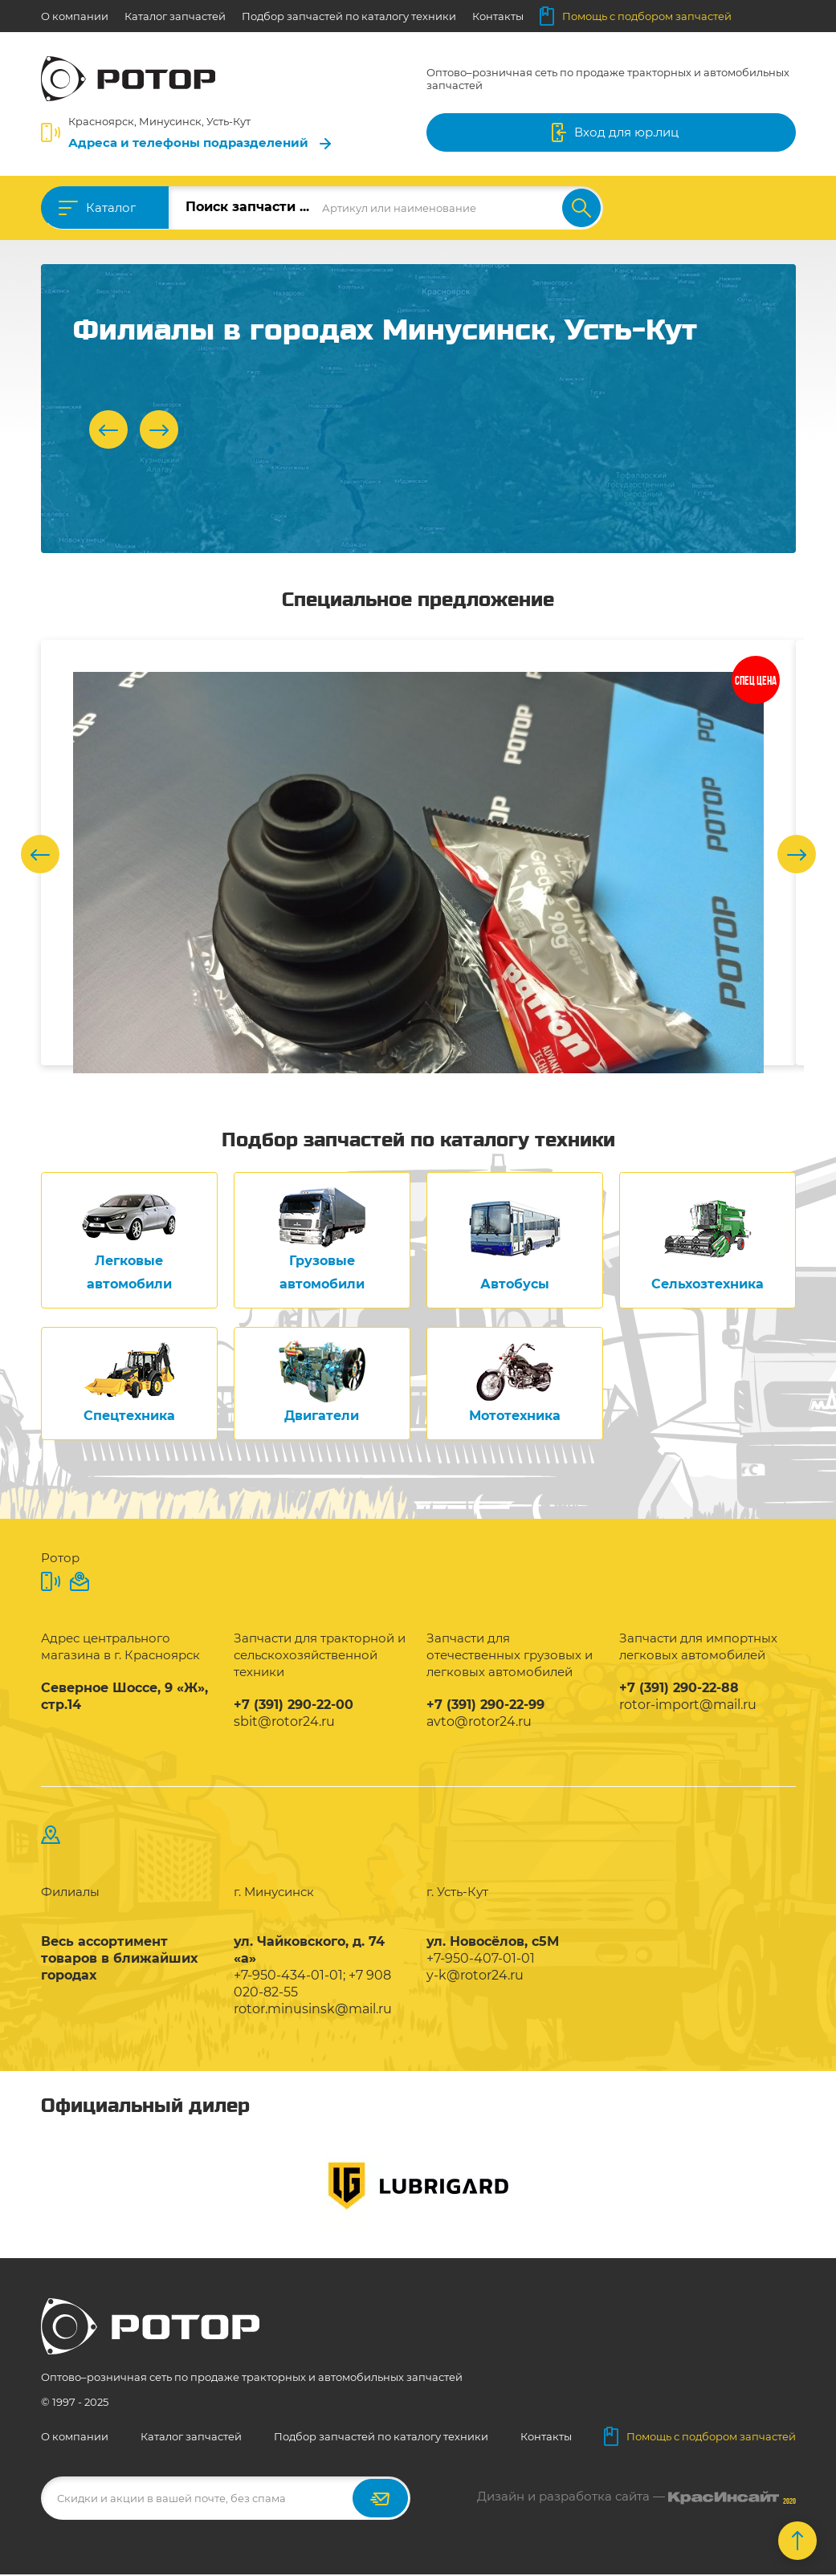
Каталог (111, 207)
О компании (74, 16)
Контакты (498, 16)
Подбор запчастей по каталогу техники (349, 16)
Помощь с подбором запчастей (636, 16)
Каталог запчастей (175, 16)
